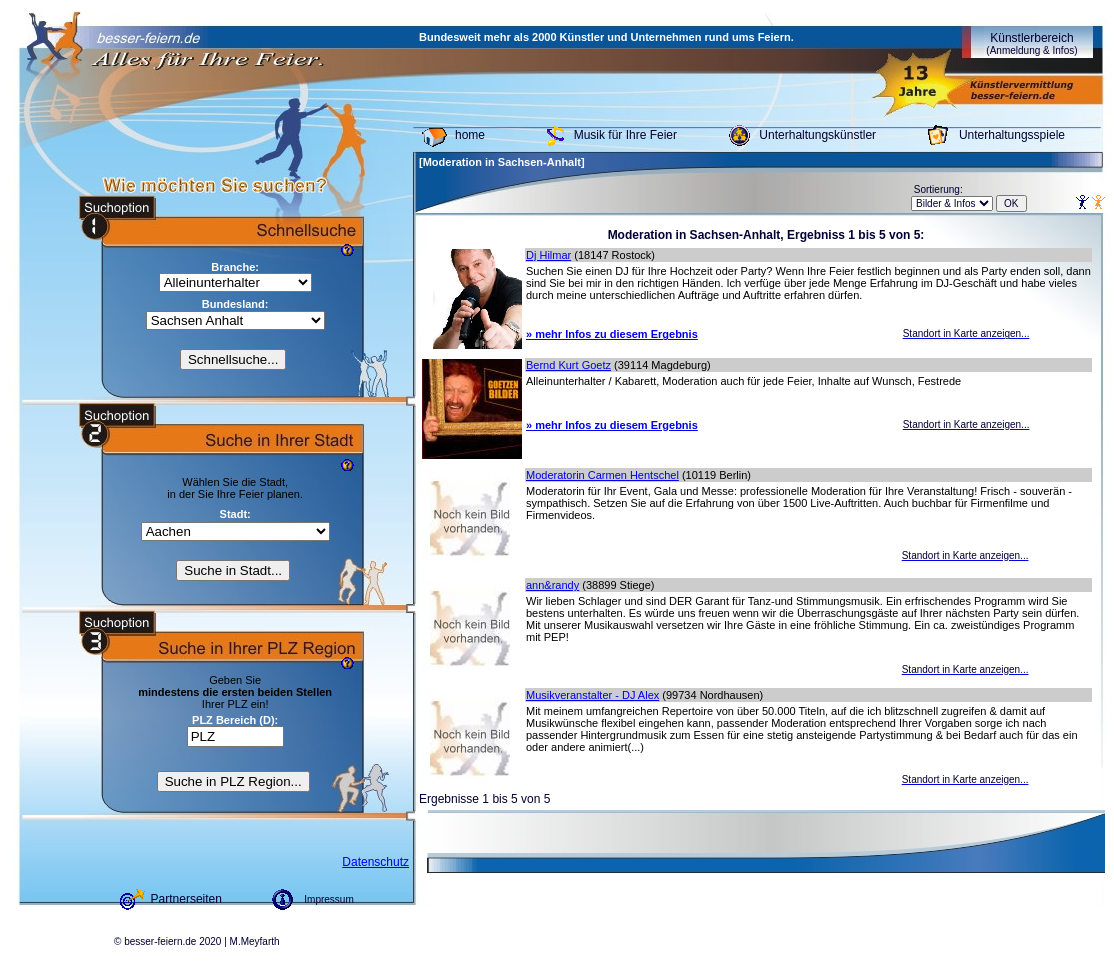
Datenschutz (375, 862)
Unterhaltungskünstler (817, 135)
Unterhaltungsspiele (1012, 135)
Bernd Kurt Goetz (568, 365)
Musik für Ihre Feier (625, 135)
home (470, 135)
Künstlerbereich (1031, 43)
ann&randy (552, 585)
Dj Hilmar (548, 255)
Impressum (328, 899)
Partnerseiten (186, 899)
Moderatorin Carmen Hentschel (602, 475)
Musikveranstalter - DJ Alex (592, 695)
